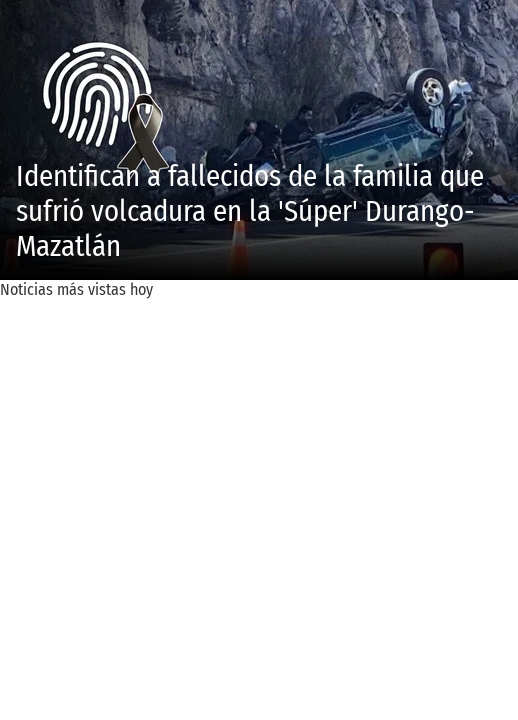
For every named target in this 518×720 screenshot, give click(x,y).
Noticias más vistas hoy (76, 289)
